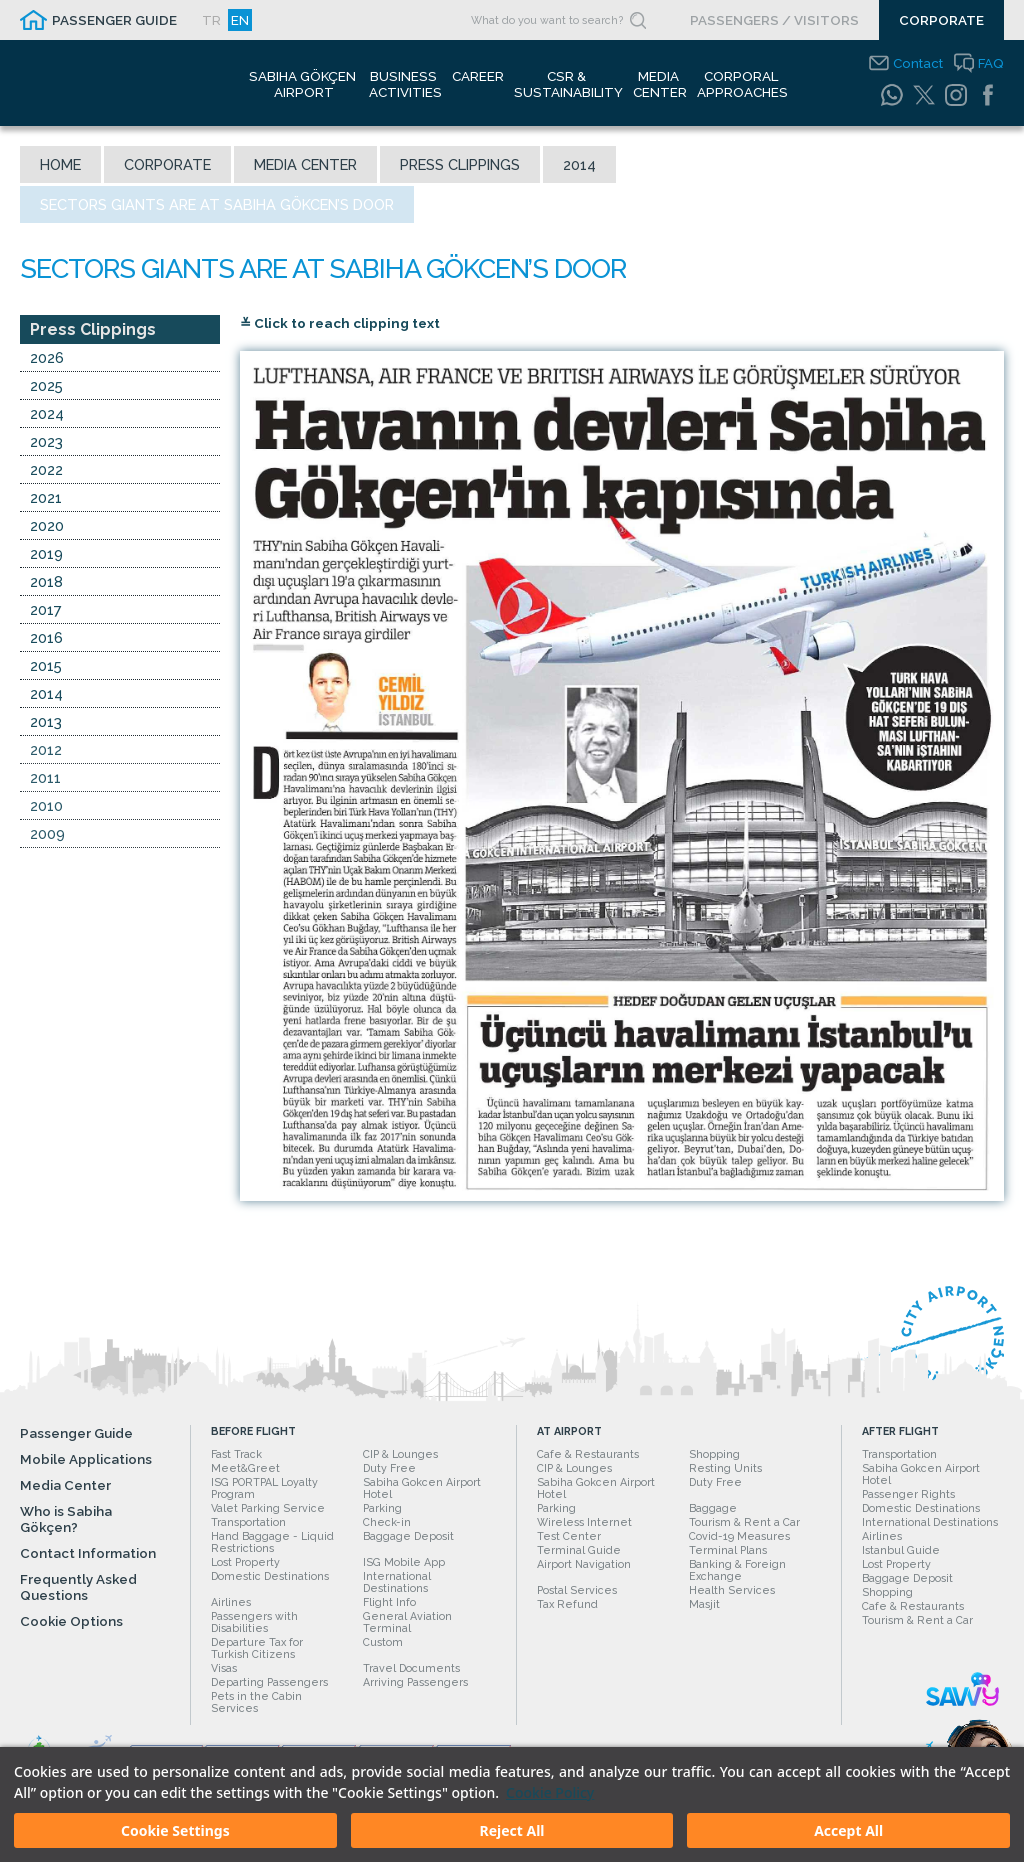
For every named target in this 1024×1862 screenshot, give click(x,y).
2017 (46, 611)
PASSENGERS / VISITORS (774, 20)
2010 (46, 807)
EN (240, 20)
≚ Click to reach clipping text (340, 325)
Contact (918, 63)
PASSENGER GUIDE (114, 20)
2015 (46, 667)
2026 (47, 359)
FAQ (991, 63)
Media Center (305, 164)
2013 (46, 723)
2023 (46, 443)
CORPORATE (941, 20)
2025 (46, 387)
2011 (45, 779)
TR (211, 20)
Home (60, 164)
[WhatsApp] (892, 95)
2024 (47, 415)
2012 (46, 751)
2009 (47, 835)
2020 (47, 527)
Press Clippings (460, 164)
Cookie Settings (175, 1830)
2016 (46, 639)
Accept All (848, 1830)
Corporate (167, 164)
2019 (46, 555)
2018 (46, 583)
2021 (46, 499)
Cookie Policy (550, 1792)
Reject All (511, 1830)
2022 (46, 471)
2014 (579, 164)
